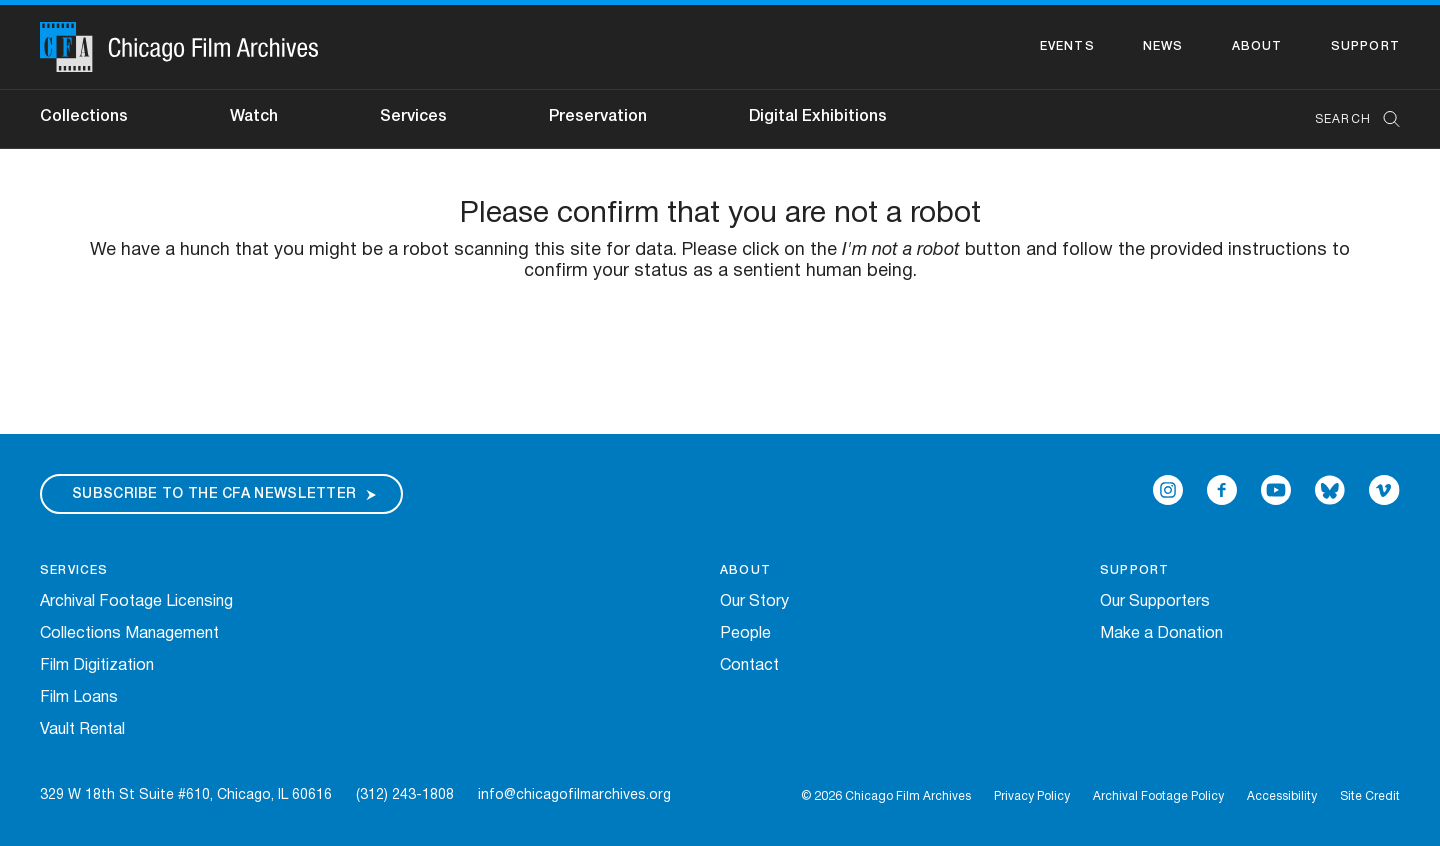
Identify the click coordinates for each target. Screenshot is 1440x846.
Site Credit (1370, 796)
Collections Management (129, 634)
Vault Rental (82, 730)
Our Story (754, 602)
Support (1365, 46)
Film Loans (79, 698)
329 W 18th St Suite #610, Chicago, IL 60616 (186, 795)
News (1163, 46)
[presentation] (720, 345)
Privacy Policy (1032, 796)
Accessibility (1282, 796)
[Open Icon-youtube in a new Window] (1276, 490)
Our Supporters (1155, 602)
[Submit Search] (1385, 119)
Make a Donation (1161, 634)
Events (1067, 46)
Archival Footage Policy (1158, 796)
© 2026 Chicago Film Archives (886, 796)
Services (413, 117)
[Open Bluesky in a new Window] (1330, 490)
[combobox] (1347, 119)
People (745, 634)
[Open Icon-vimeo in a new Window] (1384, 490)
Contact (749, 666)
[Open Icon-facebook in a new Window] (1222, 490)
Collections (84, 117)
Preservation (598, 117)
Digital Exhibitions (818, 117)
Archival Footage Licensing (136, 602)
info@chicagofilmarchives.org (574, 795)
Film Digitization (97, 666)
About (1257, 46)
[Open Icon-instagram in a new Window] (1168, 490)
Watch (254, 117)
